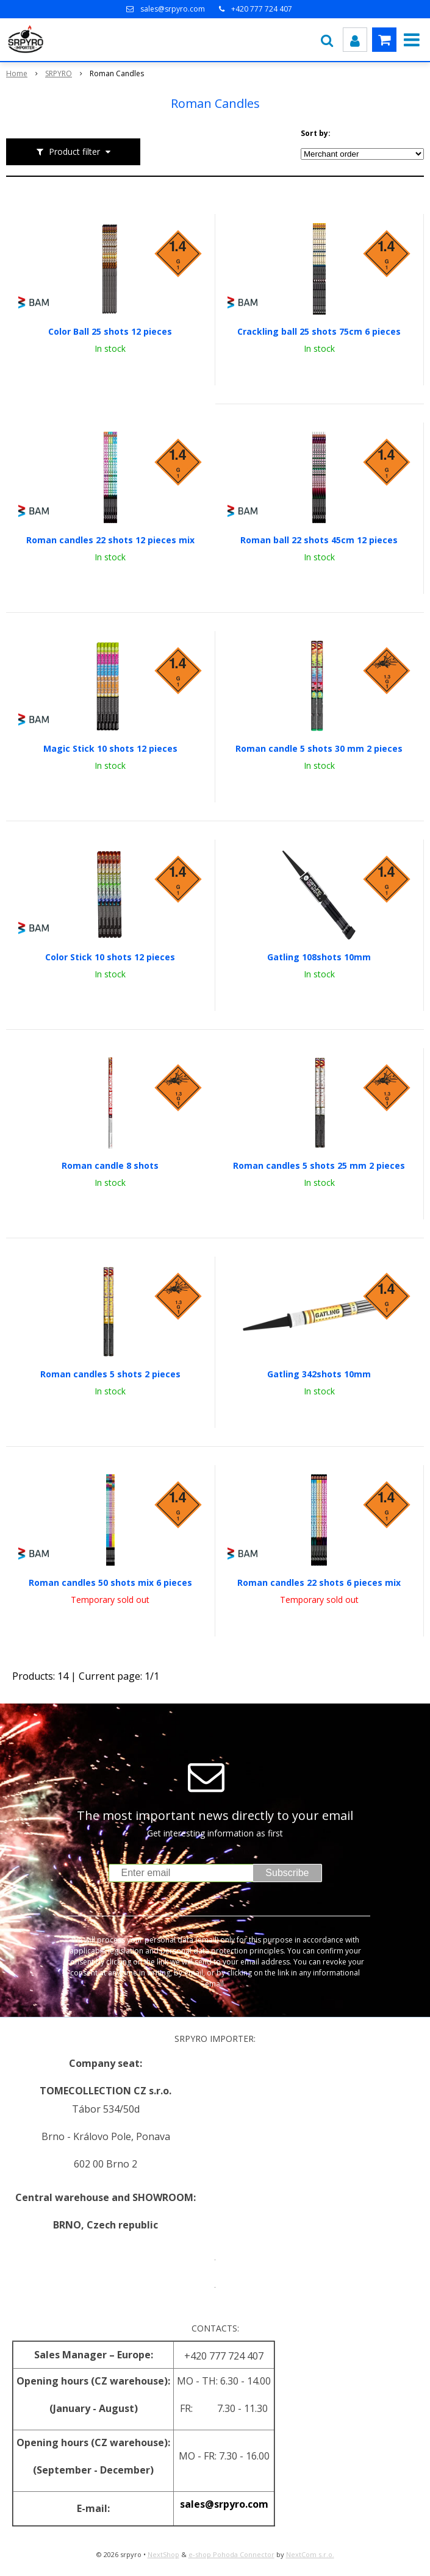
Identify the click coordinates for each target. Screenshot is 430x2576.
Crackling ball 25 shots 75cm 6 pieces (319, 332)
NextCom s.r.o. (310, 2554)
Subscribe (287, 1873)
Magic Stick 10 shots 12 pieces (110, 749)
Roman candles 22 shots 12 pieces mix (110, 540)
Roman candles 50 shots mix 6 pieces (110, 1583)
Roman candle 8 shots (110, 1166)
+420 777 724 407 (261, 9)
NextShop (163, 2554)
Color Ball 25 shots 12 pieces (110, 332)
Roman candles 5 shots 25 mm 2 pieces (319, 1166)
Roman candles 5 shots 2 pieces (110, 1374)
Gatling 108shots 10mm (319, 957)
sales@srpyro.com (172, 9)
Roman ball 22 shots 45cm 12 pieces (319, 540)
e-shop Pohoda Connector (231, 2554)
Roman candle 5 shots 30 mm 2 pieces (319, 749)
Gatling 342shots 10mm (319, 1374)
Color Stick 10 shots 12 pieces (110, 957)
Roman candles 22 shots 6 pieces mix (319, 1583)
